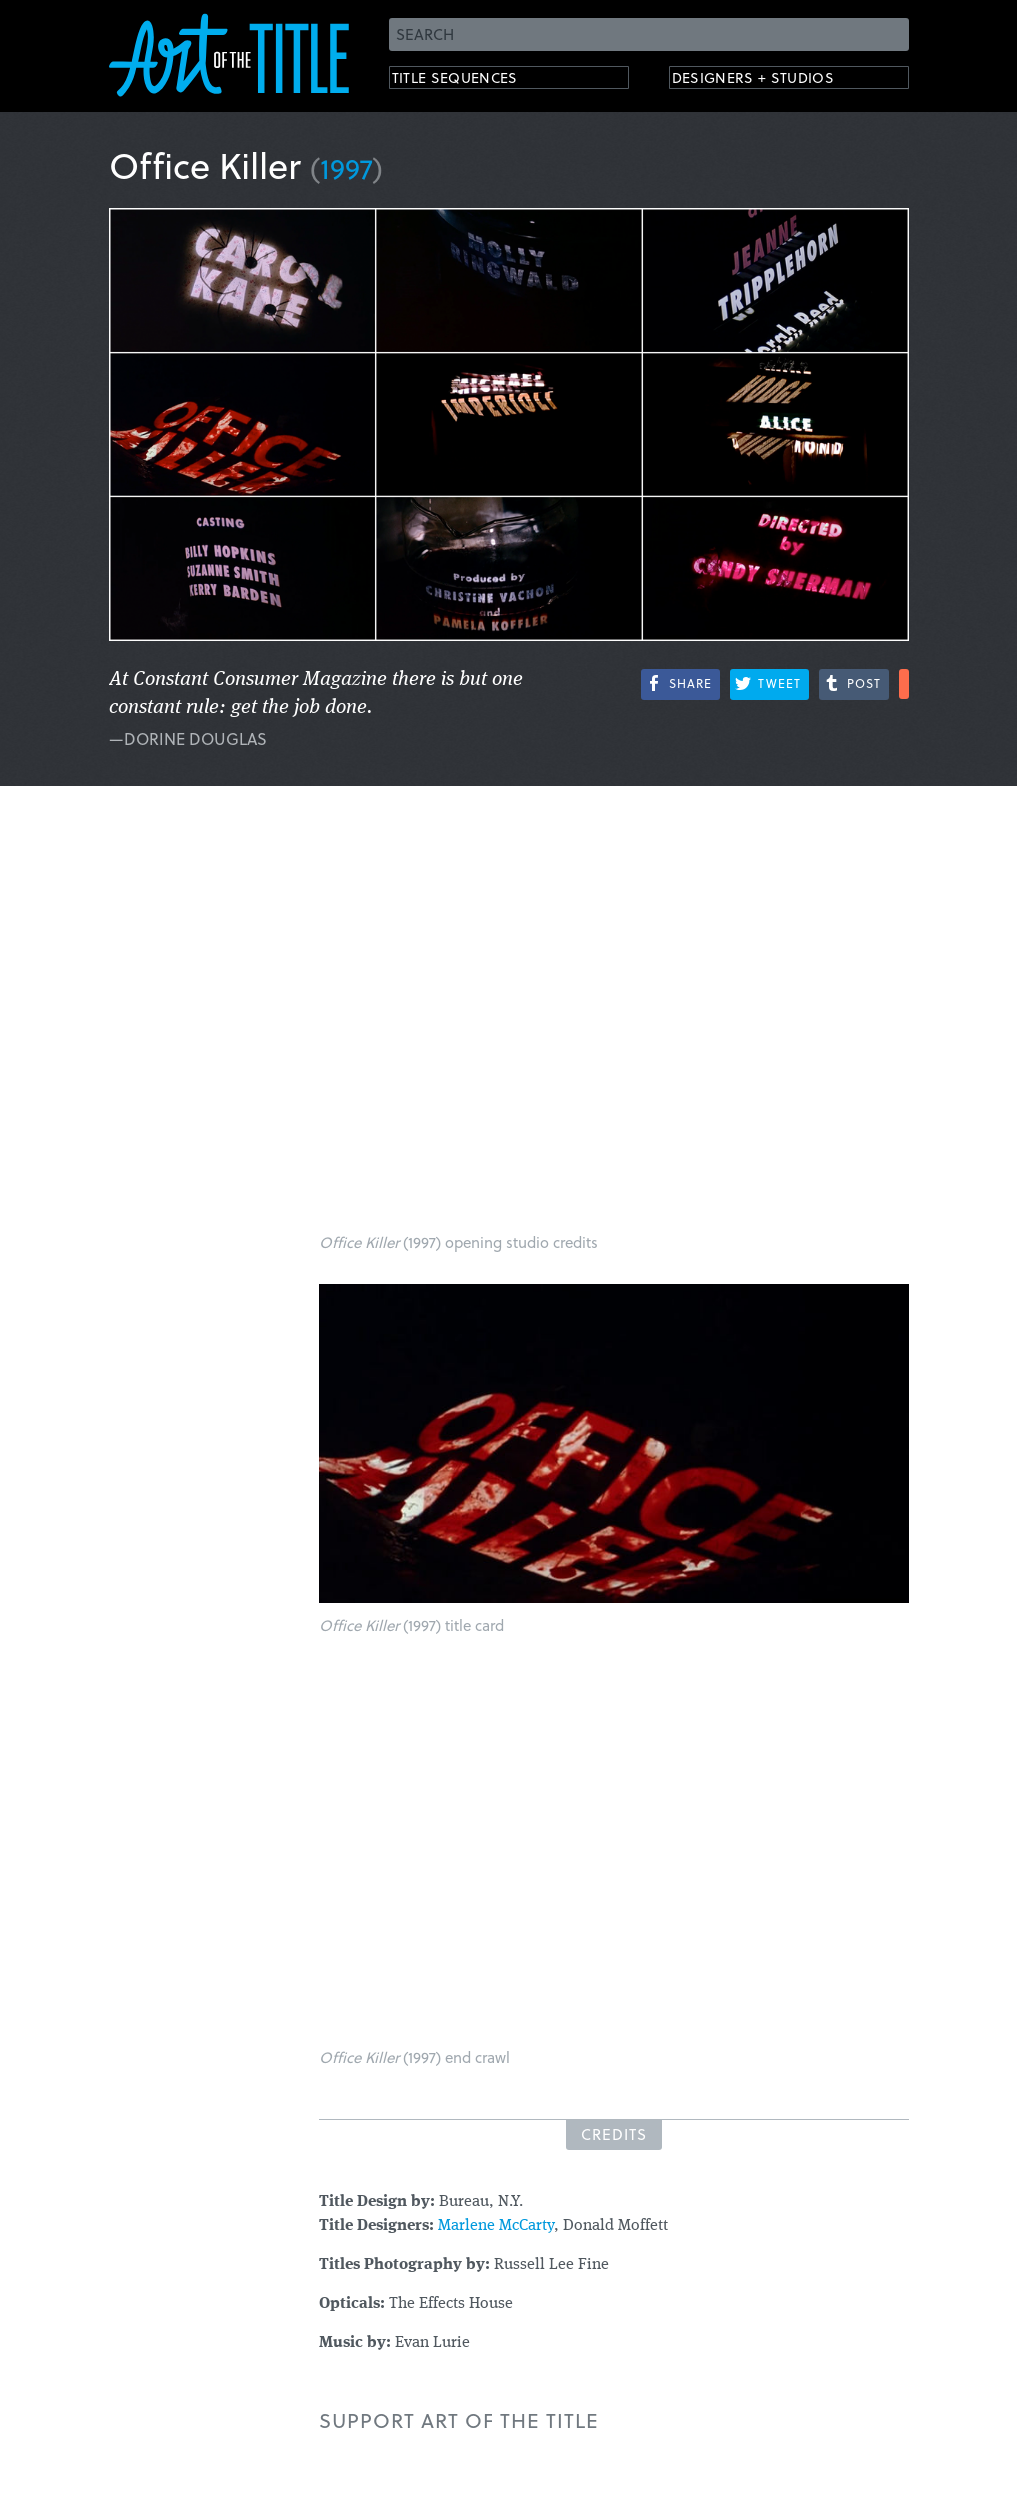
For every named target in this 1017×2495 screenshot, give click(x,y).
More (904, 684)
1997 (346, 167)
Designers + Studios (775, 80)
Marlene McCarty (496, 2226)
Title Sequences (473, 80)
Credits (614, 2134)
